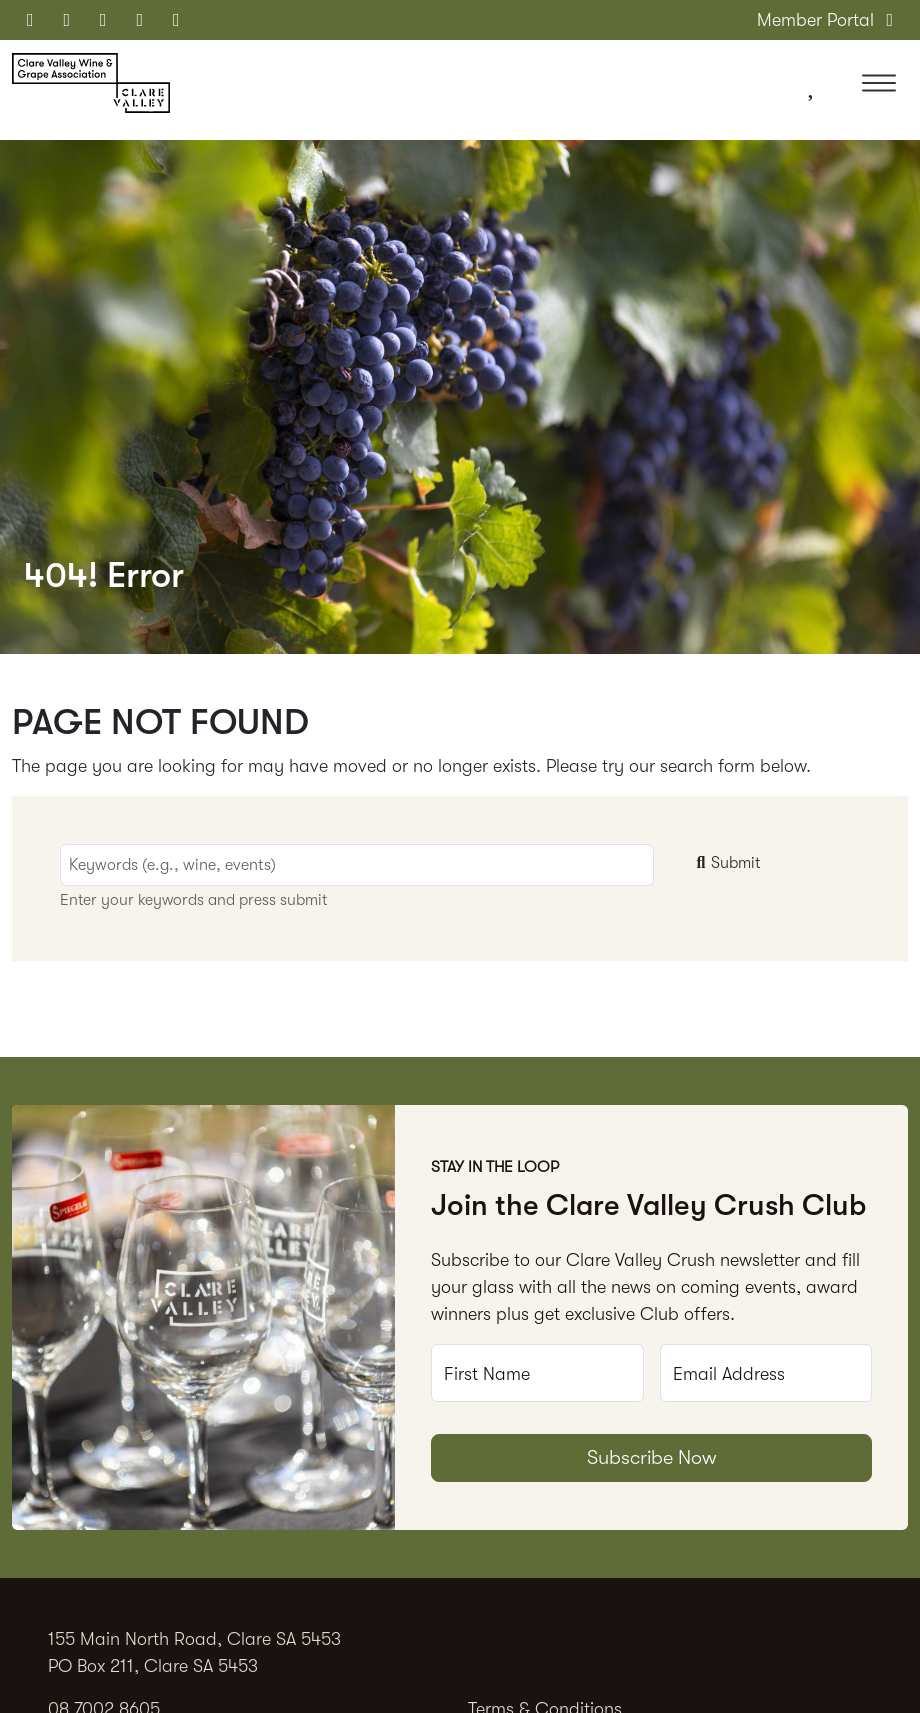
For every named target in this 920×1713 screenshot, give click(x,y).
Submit (726, 863)
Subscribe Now (652, 1457)
